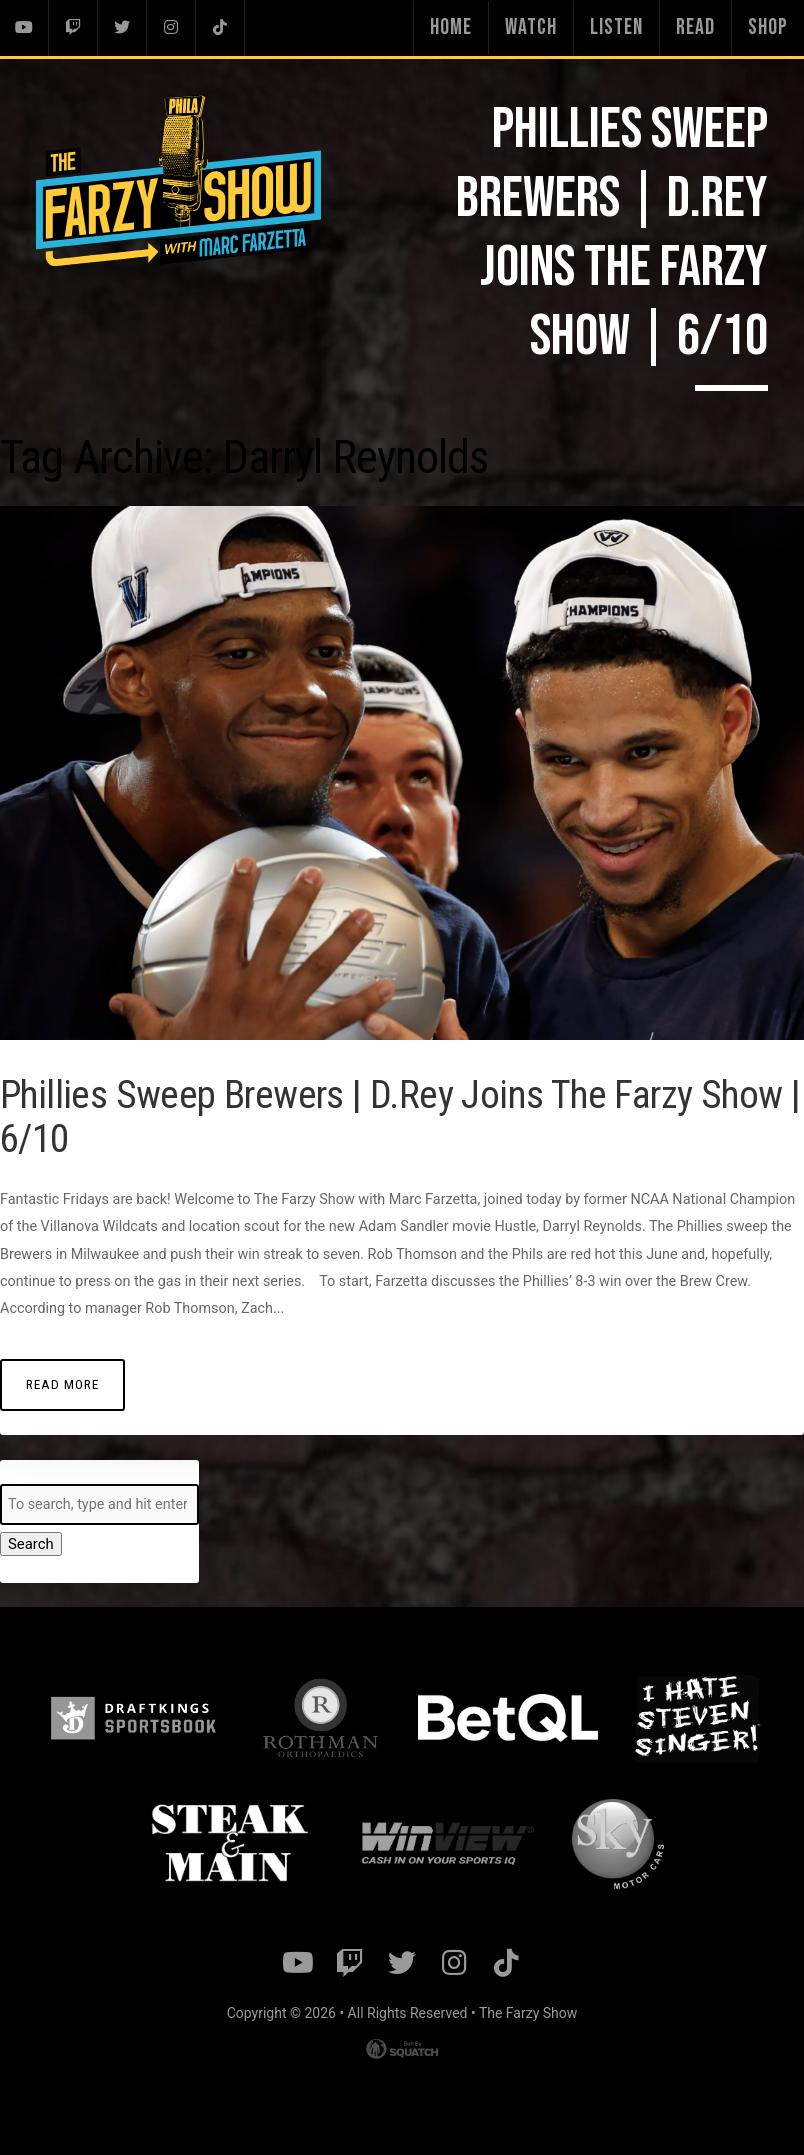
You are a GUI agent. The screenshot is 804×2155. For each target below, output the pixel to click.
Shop (768, 27)
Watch (531, 27)
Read (695, 27)
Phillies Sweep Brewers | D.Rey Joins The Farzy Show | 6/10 (358, 1116)
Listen (616, 27)
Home (451, 27)
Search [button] (30, 1544)
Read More (61, 1383)
